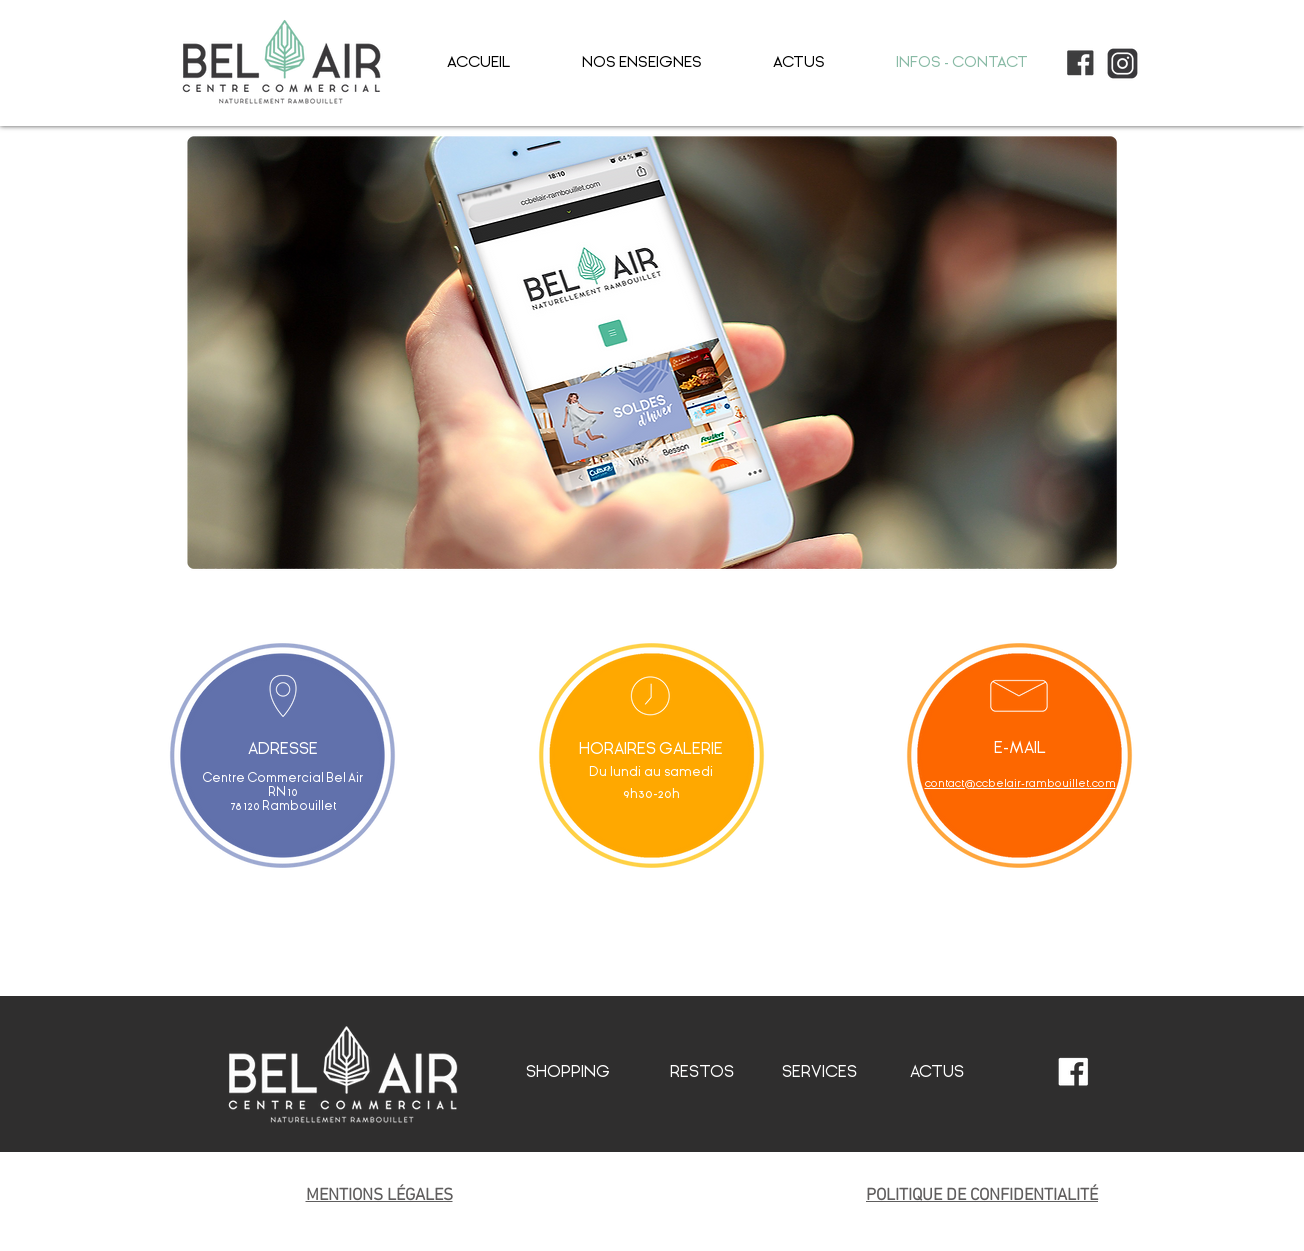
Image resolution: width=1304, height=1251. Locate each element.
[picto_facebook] (1080, 63)
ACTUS (937, 1071)
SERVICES (819, 1071)
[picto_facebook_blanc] (1073, 1072)
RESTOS (702, 1071)
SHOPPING (568, 1071)
